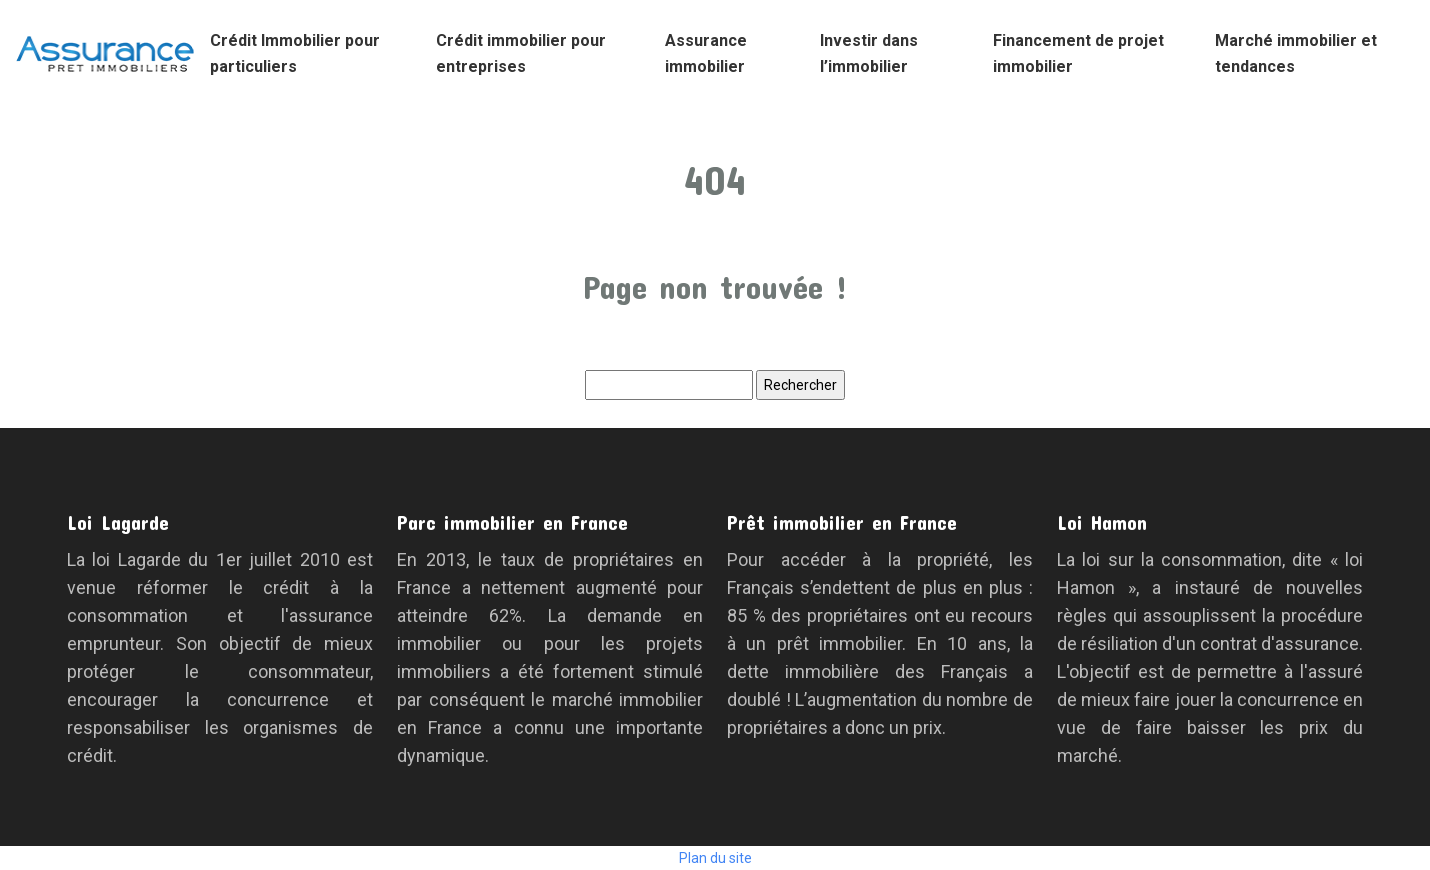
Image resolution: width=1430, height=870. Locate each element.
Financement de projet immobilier (1078, 53)
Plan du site (715, 858)
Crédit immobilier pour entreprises (521, 53)
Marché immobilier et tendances (1296, 53)
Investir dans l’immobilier (869, 53)
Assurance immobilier (706, 53)
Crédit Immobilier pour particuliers (295, 53)
